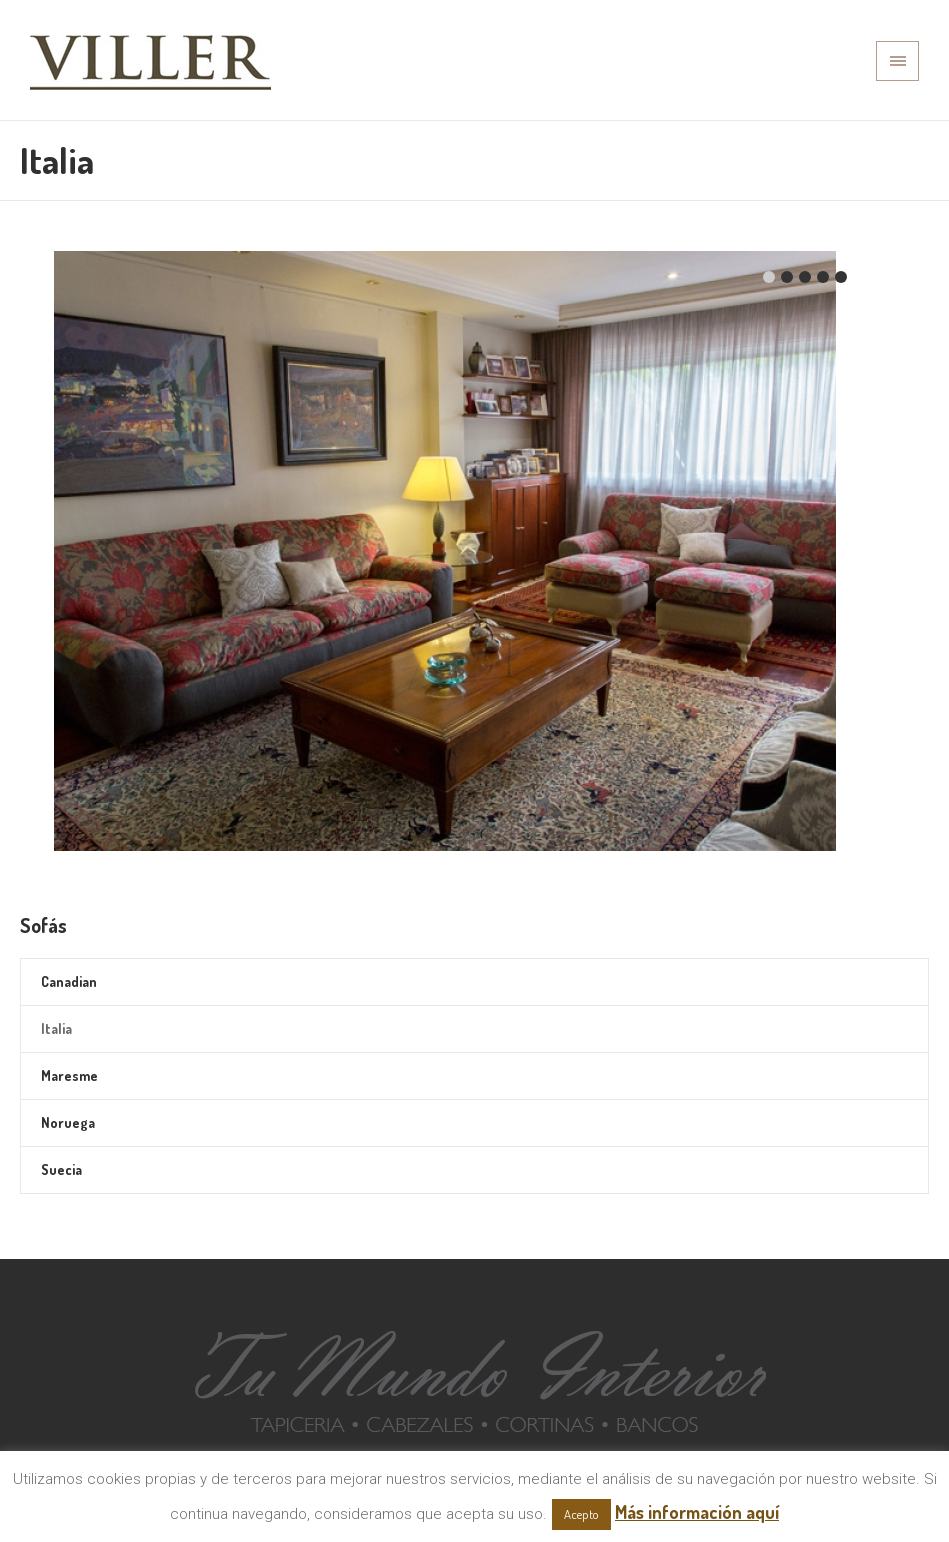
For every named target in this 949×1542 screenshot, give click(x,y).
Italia (56, 1028)
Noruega (68, 1122)
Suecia (61, 1169)
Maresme (69, 1075)
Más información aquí (697, 1512)
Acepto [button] (581, 1514)
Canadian (69, 981)
